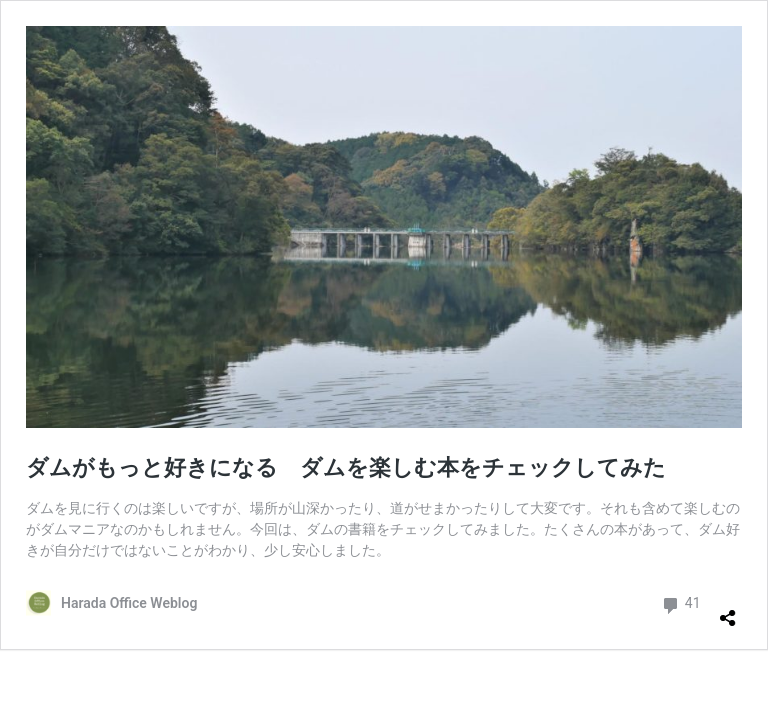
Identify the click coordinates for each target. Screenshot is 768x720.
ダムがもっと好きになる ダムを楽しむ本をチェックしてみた (346, 467)
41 (680, 603)
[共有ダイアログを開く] (728, 610)
